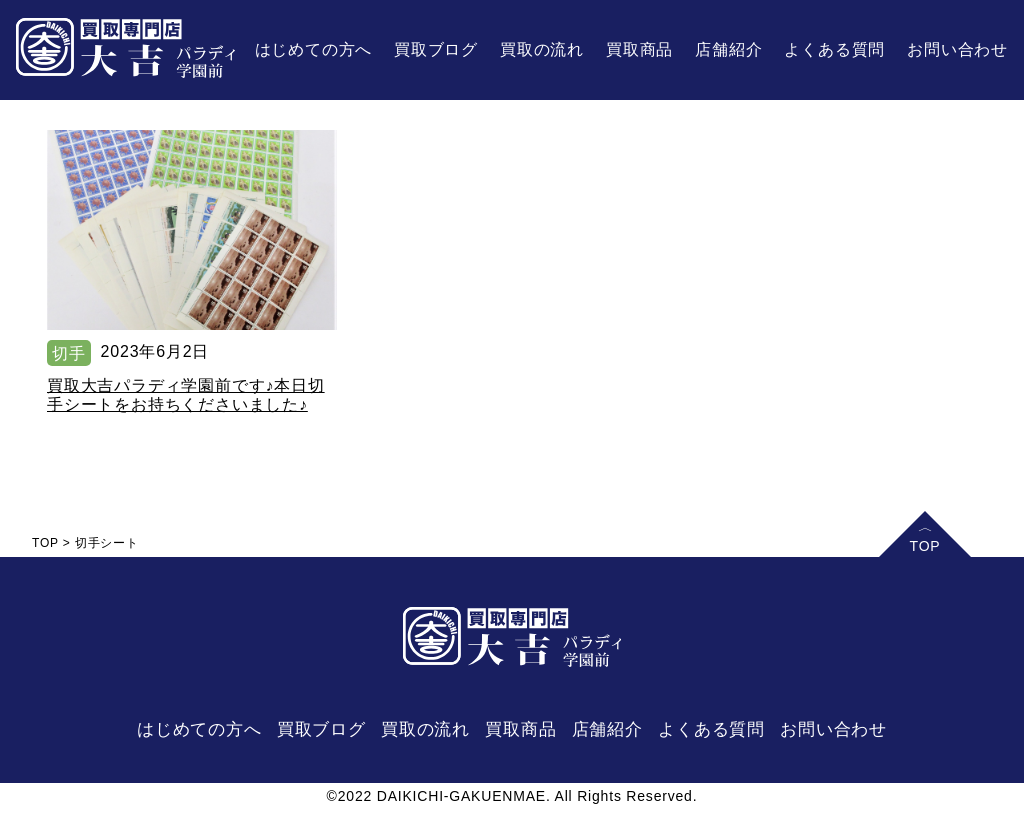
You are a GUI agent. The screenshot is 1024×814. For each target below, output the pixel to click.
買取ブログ (436, 49)
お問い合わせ (957, 49)
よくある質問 (834, 49)
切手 (69, 353)
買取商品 (639, 49)
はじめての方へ (314, 49)
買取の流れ (542, 49)
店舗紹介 (728, 49)
